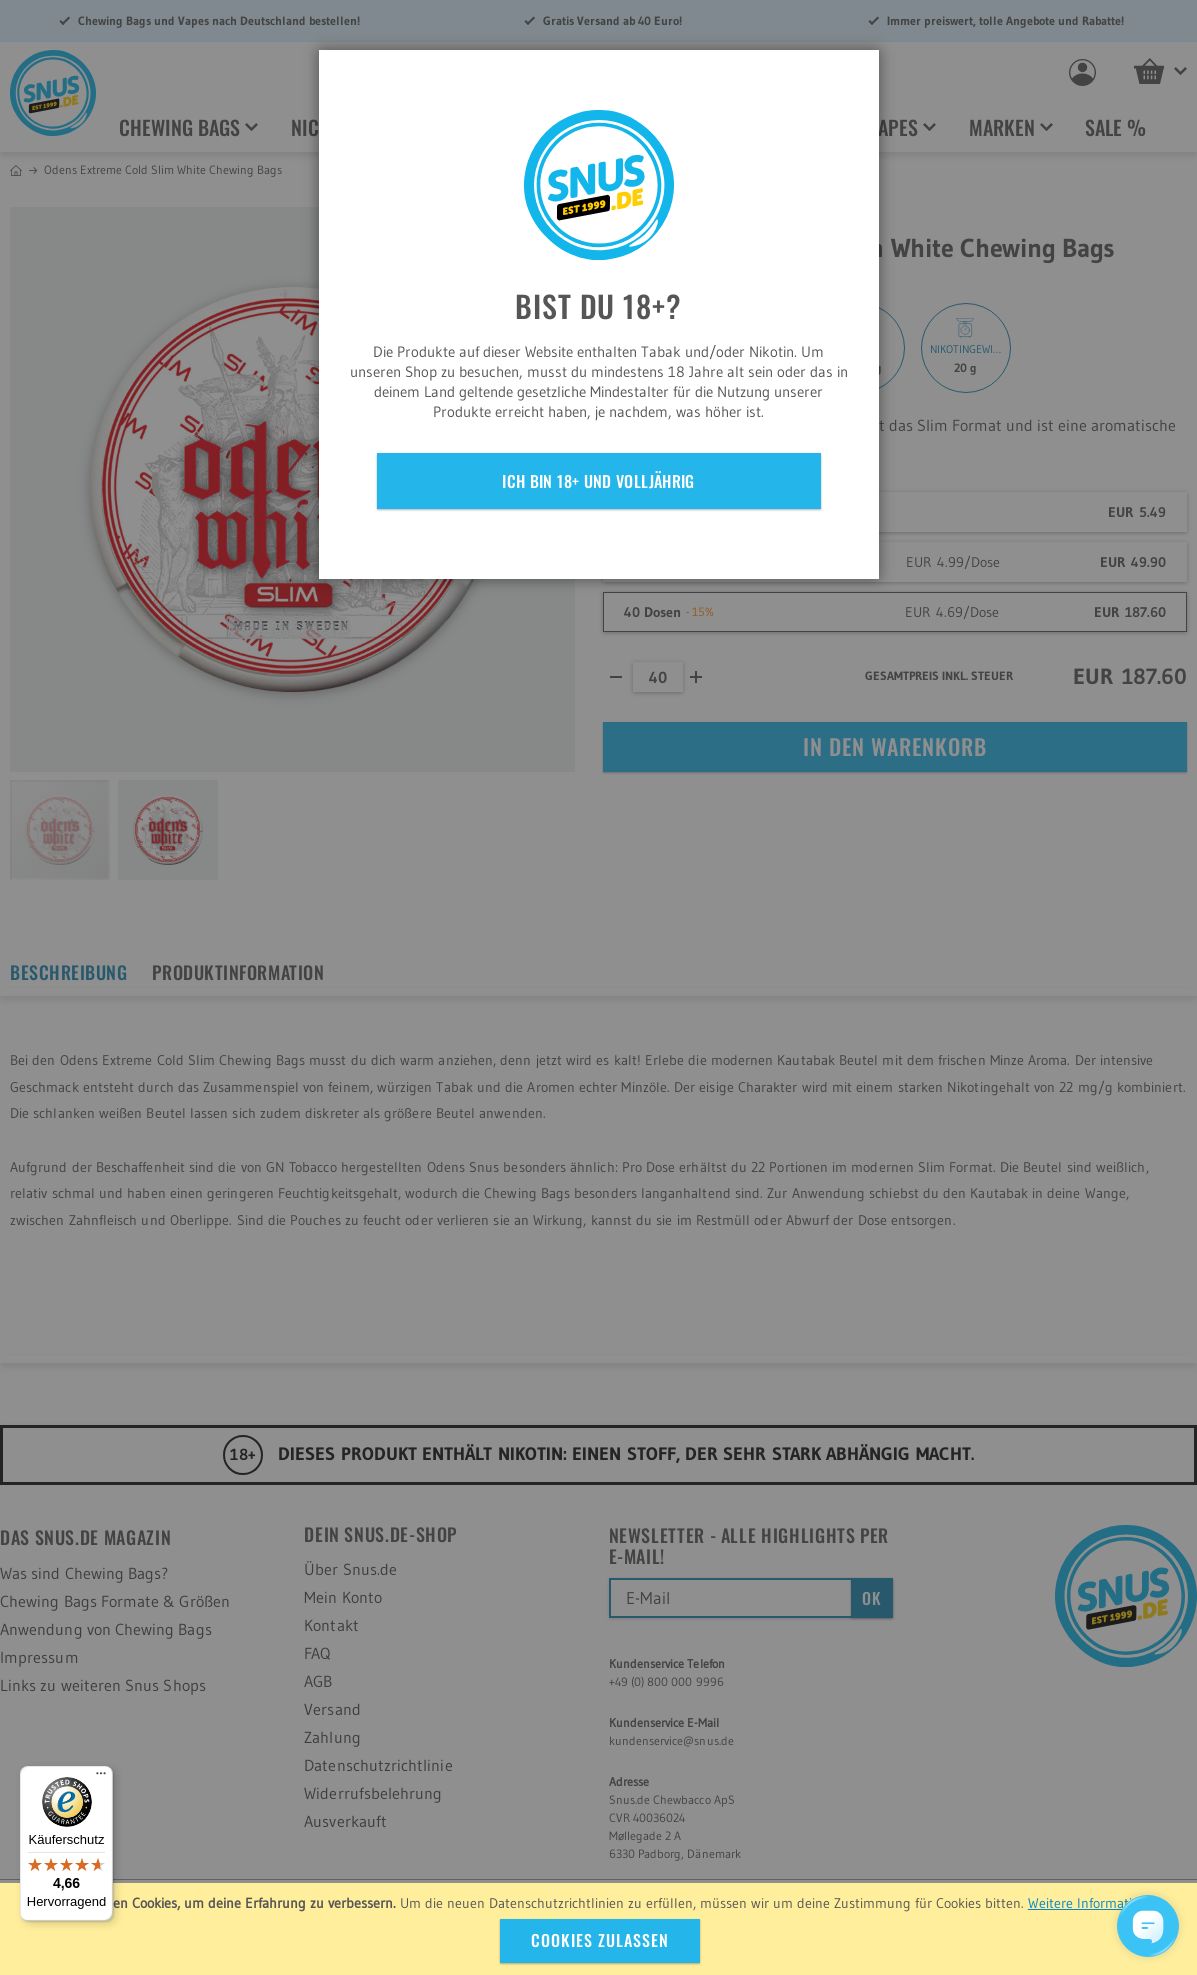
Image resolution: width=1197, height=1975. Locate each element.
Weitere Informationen (1095, 1903)
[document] (601, 1929)
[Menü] (101, 1778)
